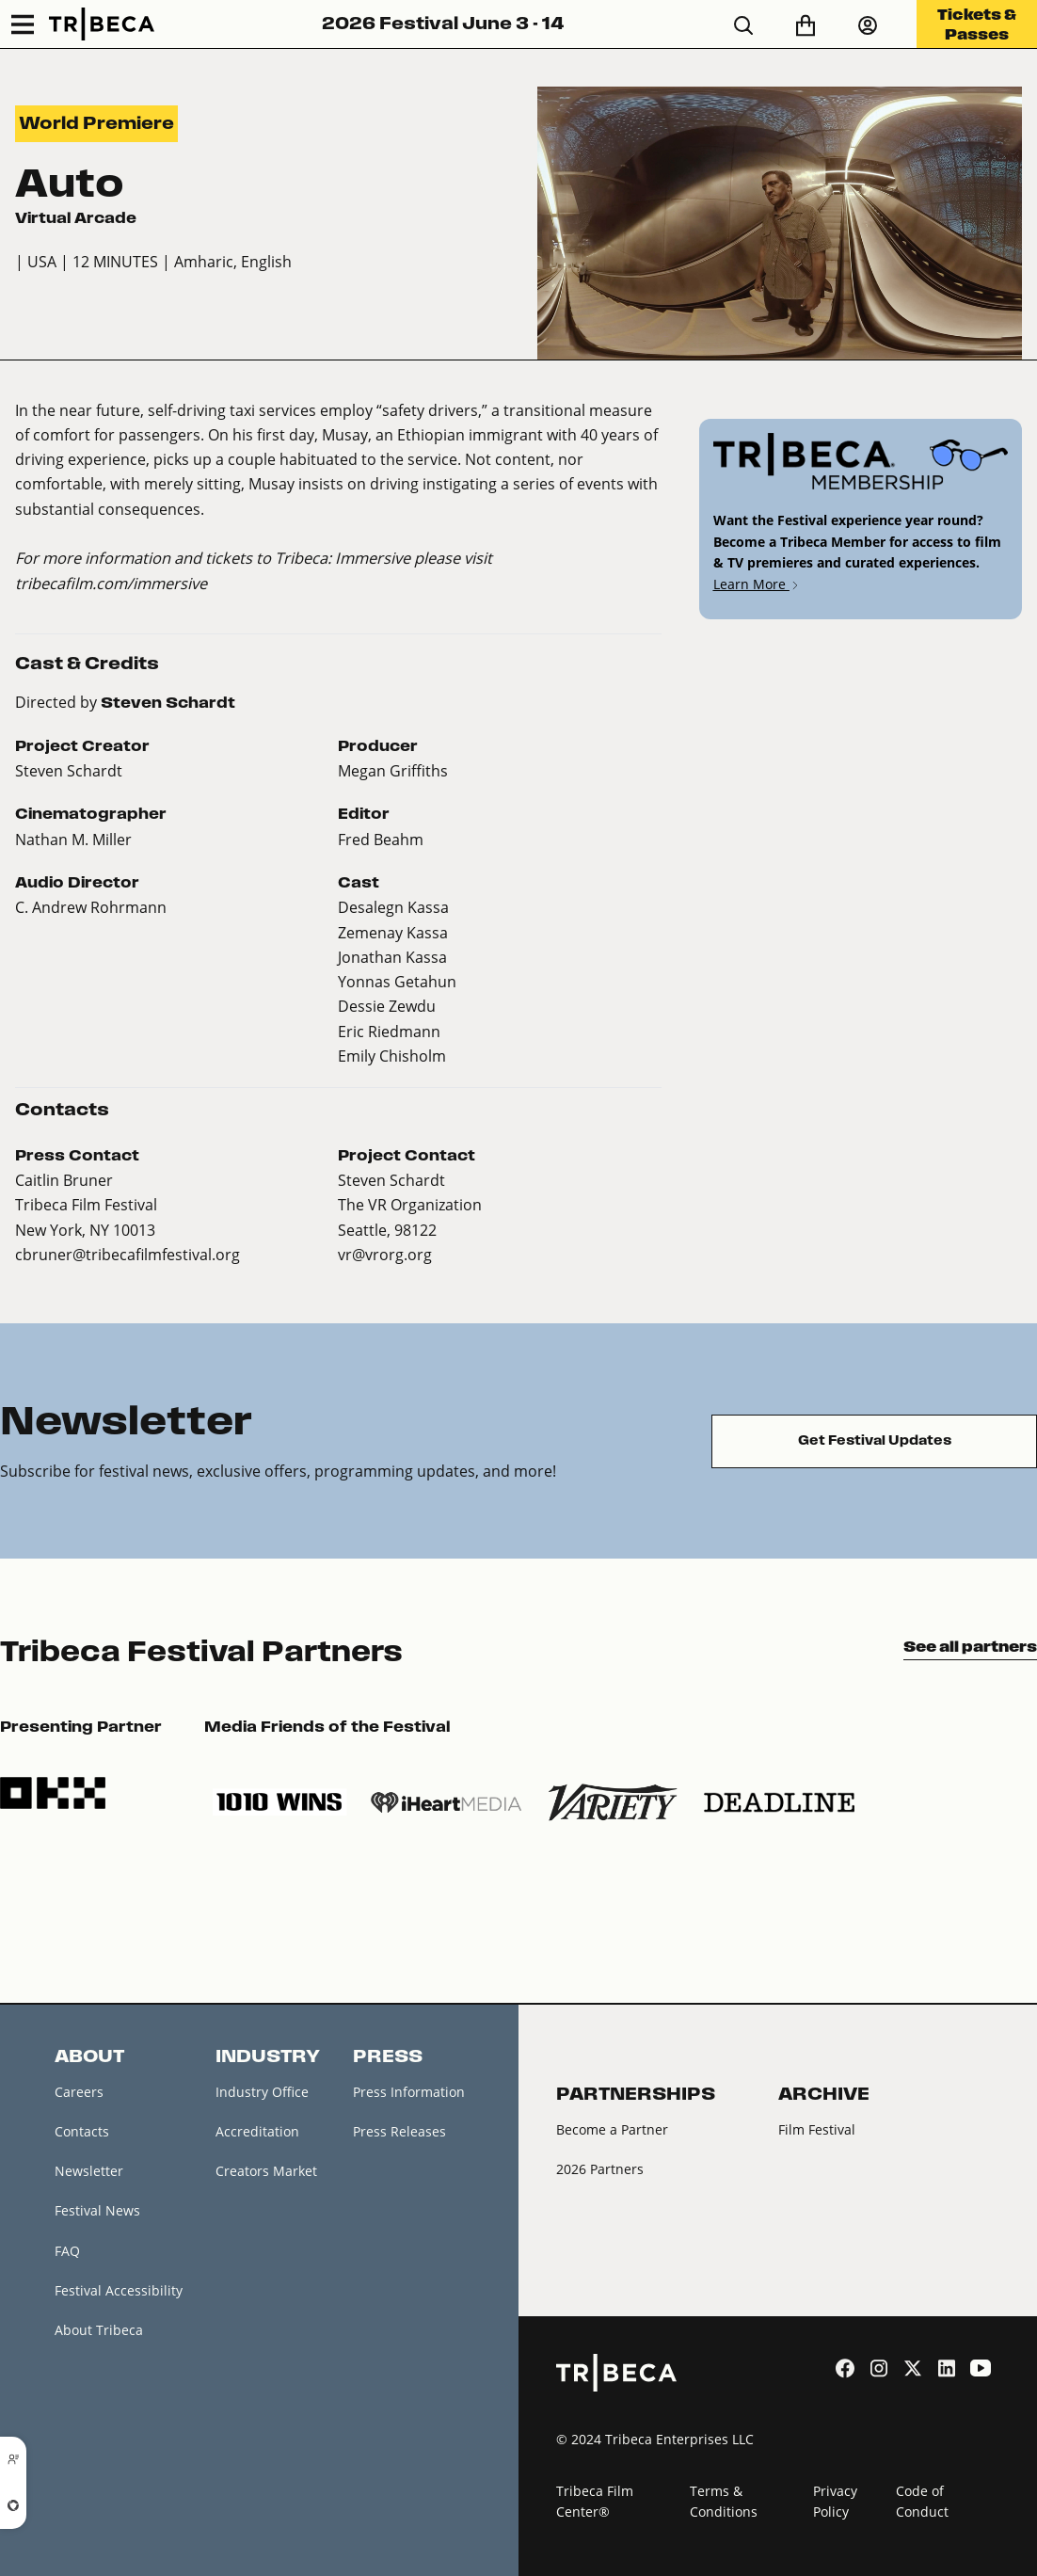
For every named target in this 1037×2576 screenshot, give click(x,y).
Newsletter (89, 2171)
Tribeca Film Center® (594, 2501)
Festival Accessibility (119, 2290)
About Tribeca (99, 2330)
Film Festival (816, 2129)
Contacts (82, 2131)
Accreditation (257, 2131)
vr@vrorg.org (385, 1254)
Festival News (97, 2210)
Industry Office (262, 2092)
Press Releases (399, 2131)
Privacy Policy (835, 2501)
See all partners (970, 1646)
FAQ (67, 2251)
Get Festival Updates (874, 1440)
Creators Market (266, 2171)
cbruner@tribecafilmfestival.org (127, 1254)
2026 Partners (600, 2169)
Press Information (409, 2092)
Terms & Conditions (724, 2501)
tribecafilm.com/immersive (111, 583)
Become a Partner (612, 2129)
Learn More (757, 584)
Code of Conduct (922, 2501)
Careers (79, 2092)
